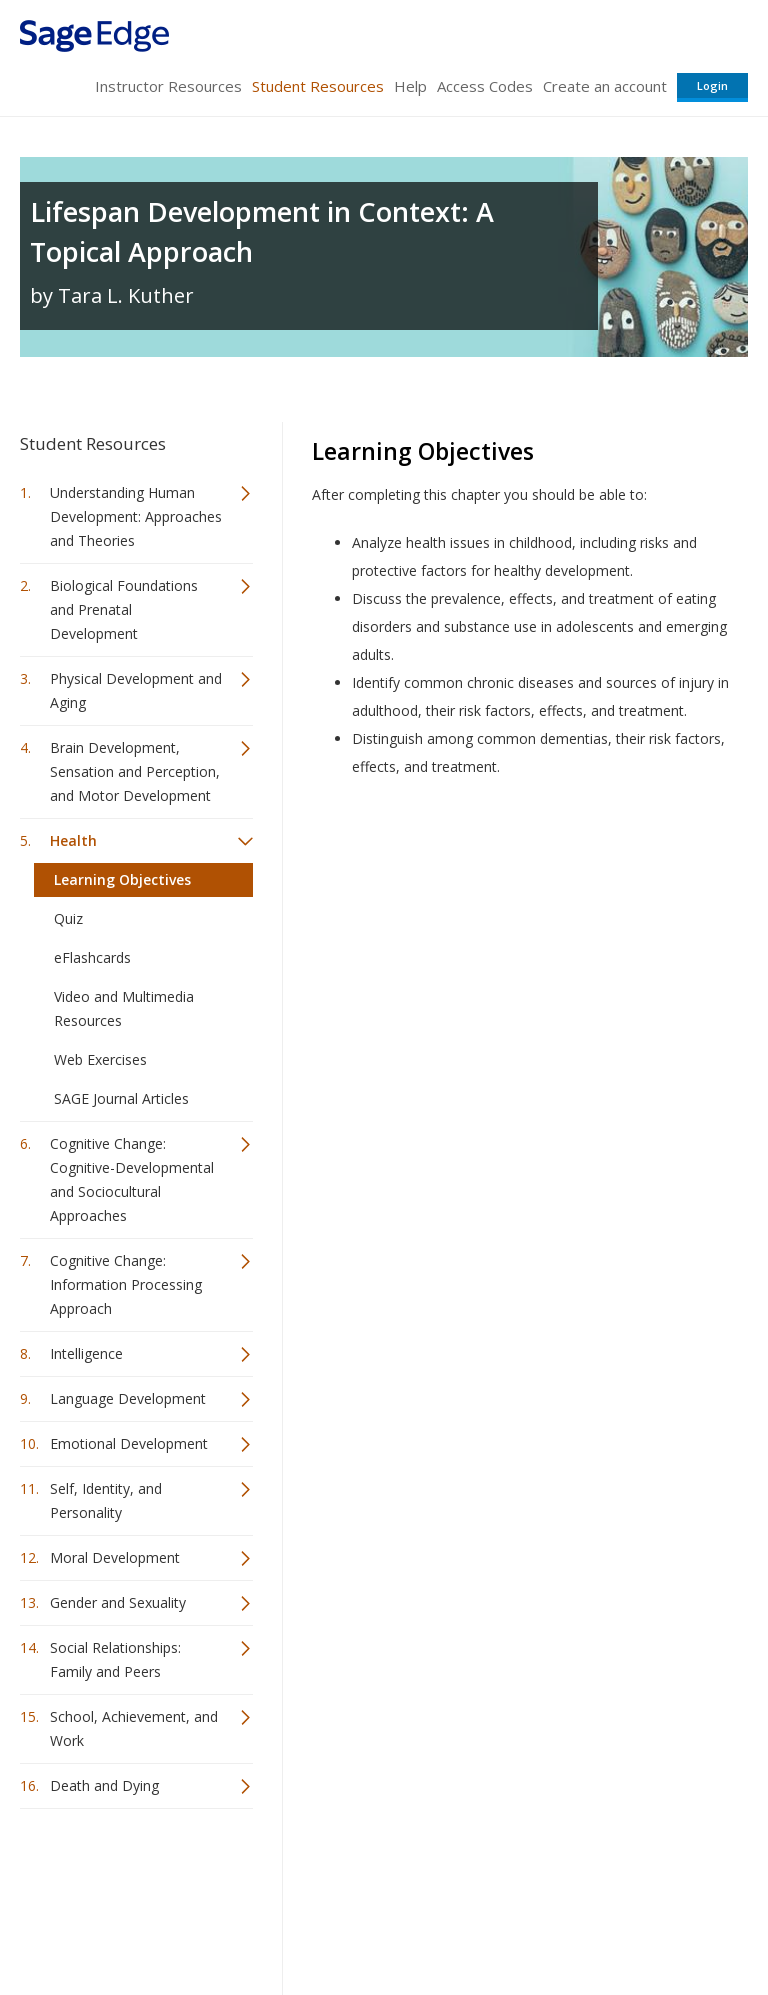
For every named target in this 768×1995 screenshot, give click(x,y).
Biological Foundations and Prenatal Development (124, 609)
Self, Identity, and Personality (106, 1500)
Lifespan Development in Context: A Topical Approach (262, 231)
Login (712, 85)
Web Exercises (100, 1059)
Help (410, 86)
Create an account (605, 86)
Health (73, 840)
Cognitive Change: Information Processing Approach (126, 1284)
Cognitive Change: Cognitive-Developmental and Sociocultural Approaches (132, 1179)
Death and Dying (104, 1785)
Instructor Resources (168, 86)
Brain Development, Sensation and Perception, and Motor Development (135, 771)
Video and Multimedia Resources (124, 1008)
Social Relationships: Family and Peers (115, 1659)
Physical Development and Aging (136, 690)
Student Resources (318, 86)
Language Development (128, 1398)
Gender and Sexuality (118, 1602)
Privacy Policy (616, 1920)
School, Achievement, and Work (134, 1728)
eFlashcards (92, 957)
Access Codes (485, 86)
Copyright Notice (504, 1920)
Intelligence (86, 1353)
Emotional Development (129, 1443)
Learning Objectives (122, 879)
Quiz (68, 918)
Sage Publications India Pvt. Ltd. (310, 1872)
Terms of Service (382, 1920)
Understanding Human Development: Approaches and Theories (136, 516)
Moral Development (115, 1557)
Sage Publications (134, 1872)
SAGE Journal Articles (121, 1098)
